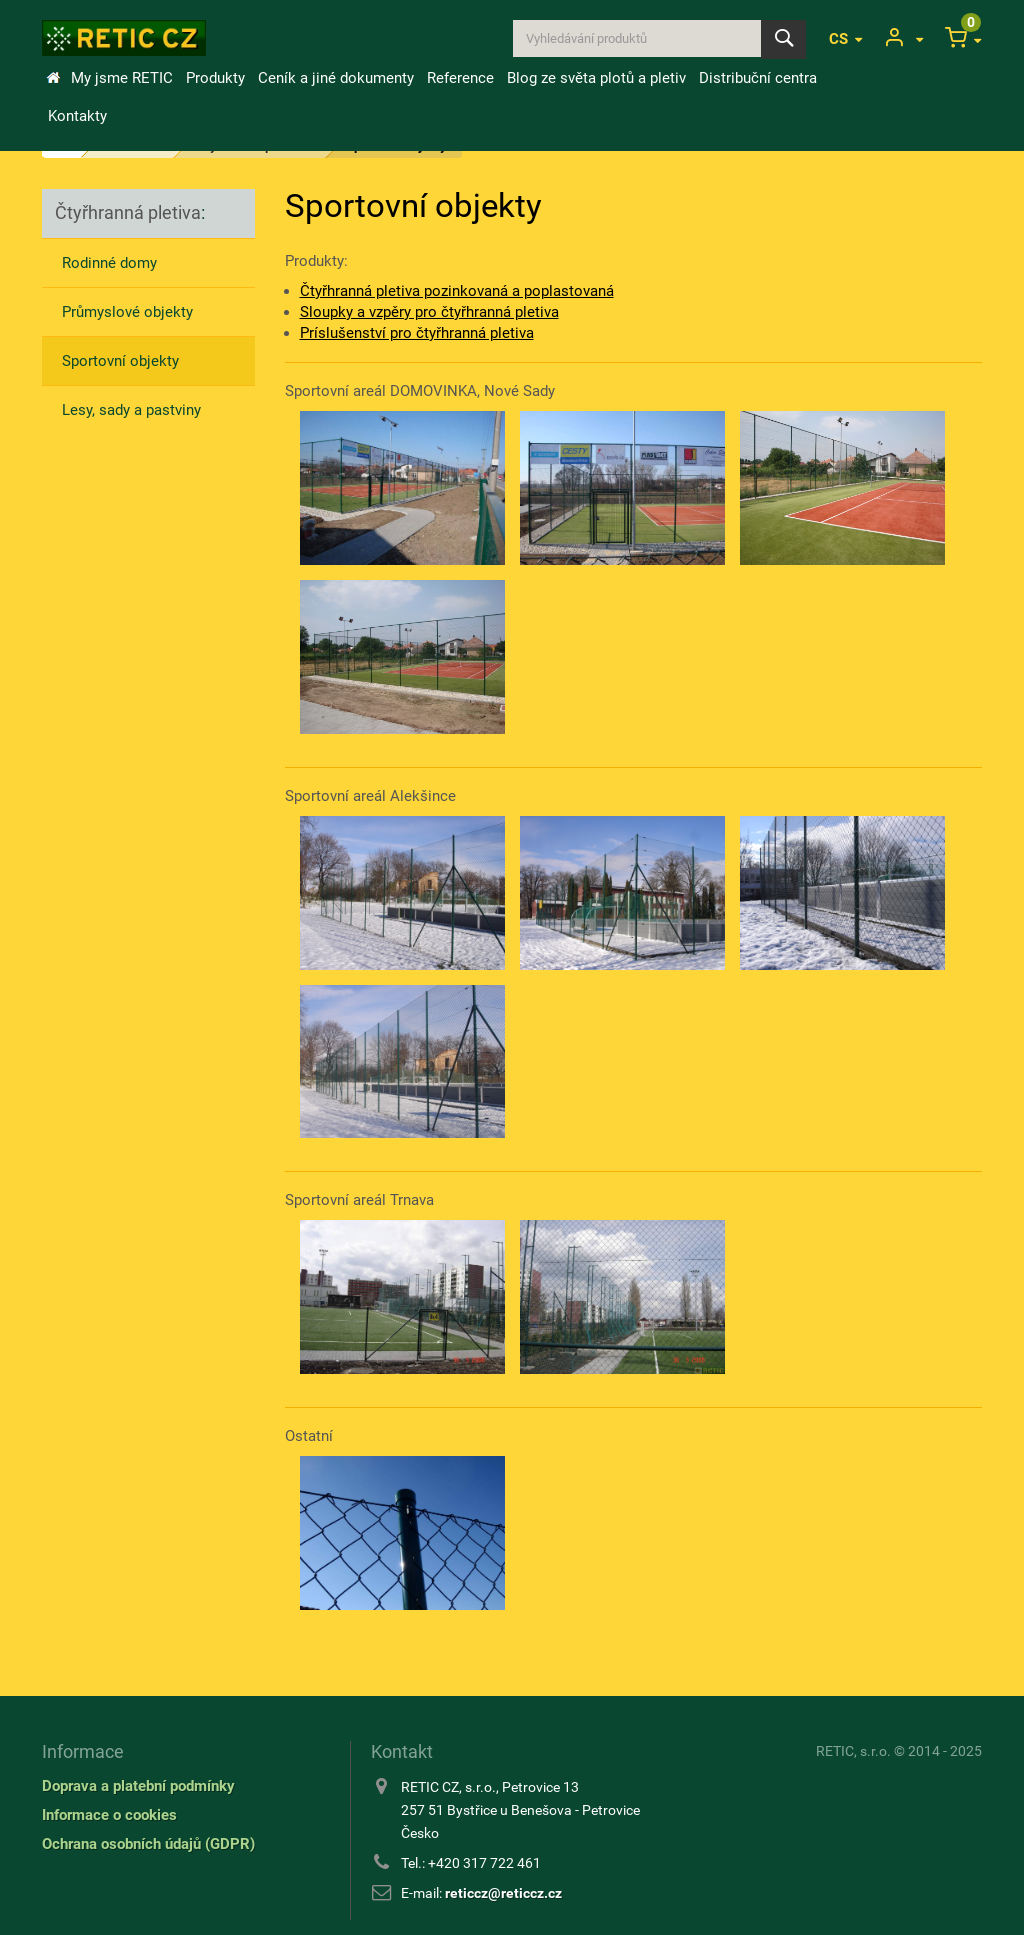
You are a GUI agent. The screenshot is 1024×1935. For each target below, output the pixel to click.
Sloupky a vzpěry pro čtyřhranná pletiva (429, 312)
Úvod (53, 78)
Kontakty (77, 116)
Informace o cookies (109, 1815)
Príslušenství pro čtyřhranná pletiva (417, 333)
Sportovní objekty (120, 361)
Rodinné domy (109, 263)
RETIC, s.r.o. (853, 1751)
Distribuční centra (758, 78)
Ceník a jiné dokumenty (336, 78)
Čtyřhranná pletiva (128, 212)
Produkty (215, 78)
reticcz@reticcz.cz (503, 1893)
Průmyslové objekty (127, 312)
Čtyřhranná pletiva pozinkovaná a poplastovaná (457, 291)
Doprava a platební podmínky (138, 1786)
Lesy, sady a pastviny (131, 410)
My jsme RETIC (122, 78)
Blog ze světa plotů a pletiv (596, 78)
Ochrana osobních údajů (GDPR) (148, 1844)
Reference (460, 78)
